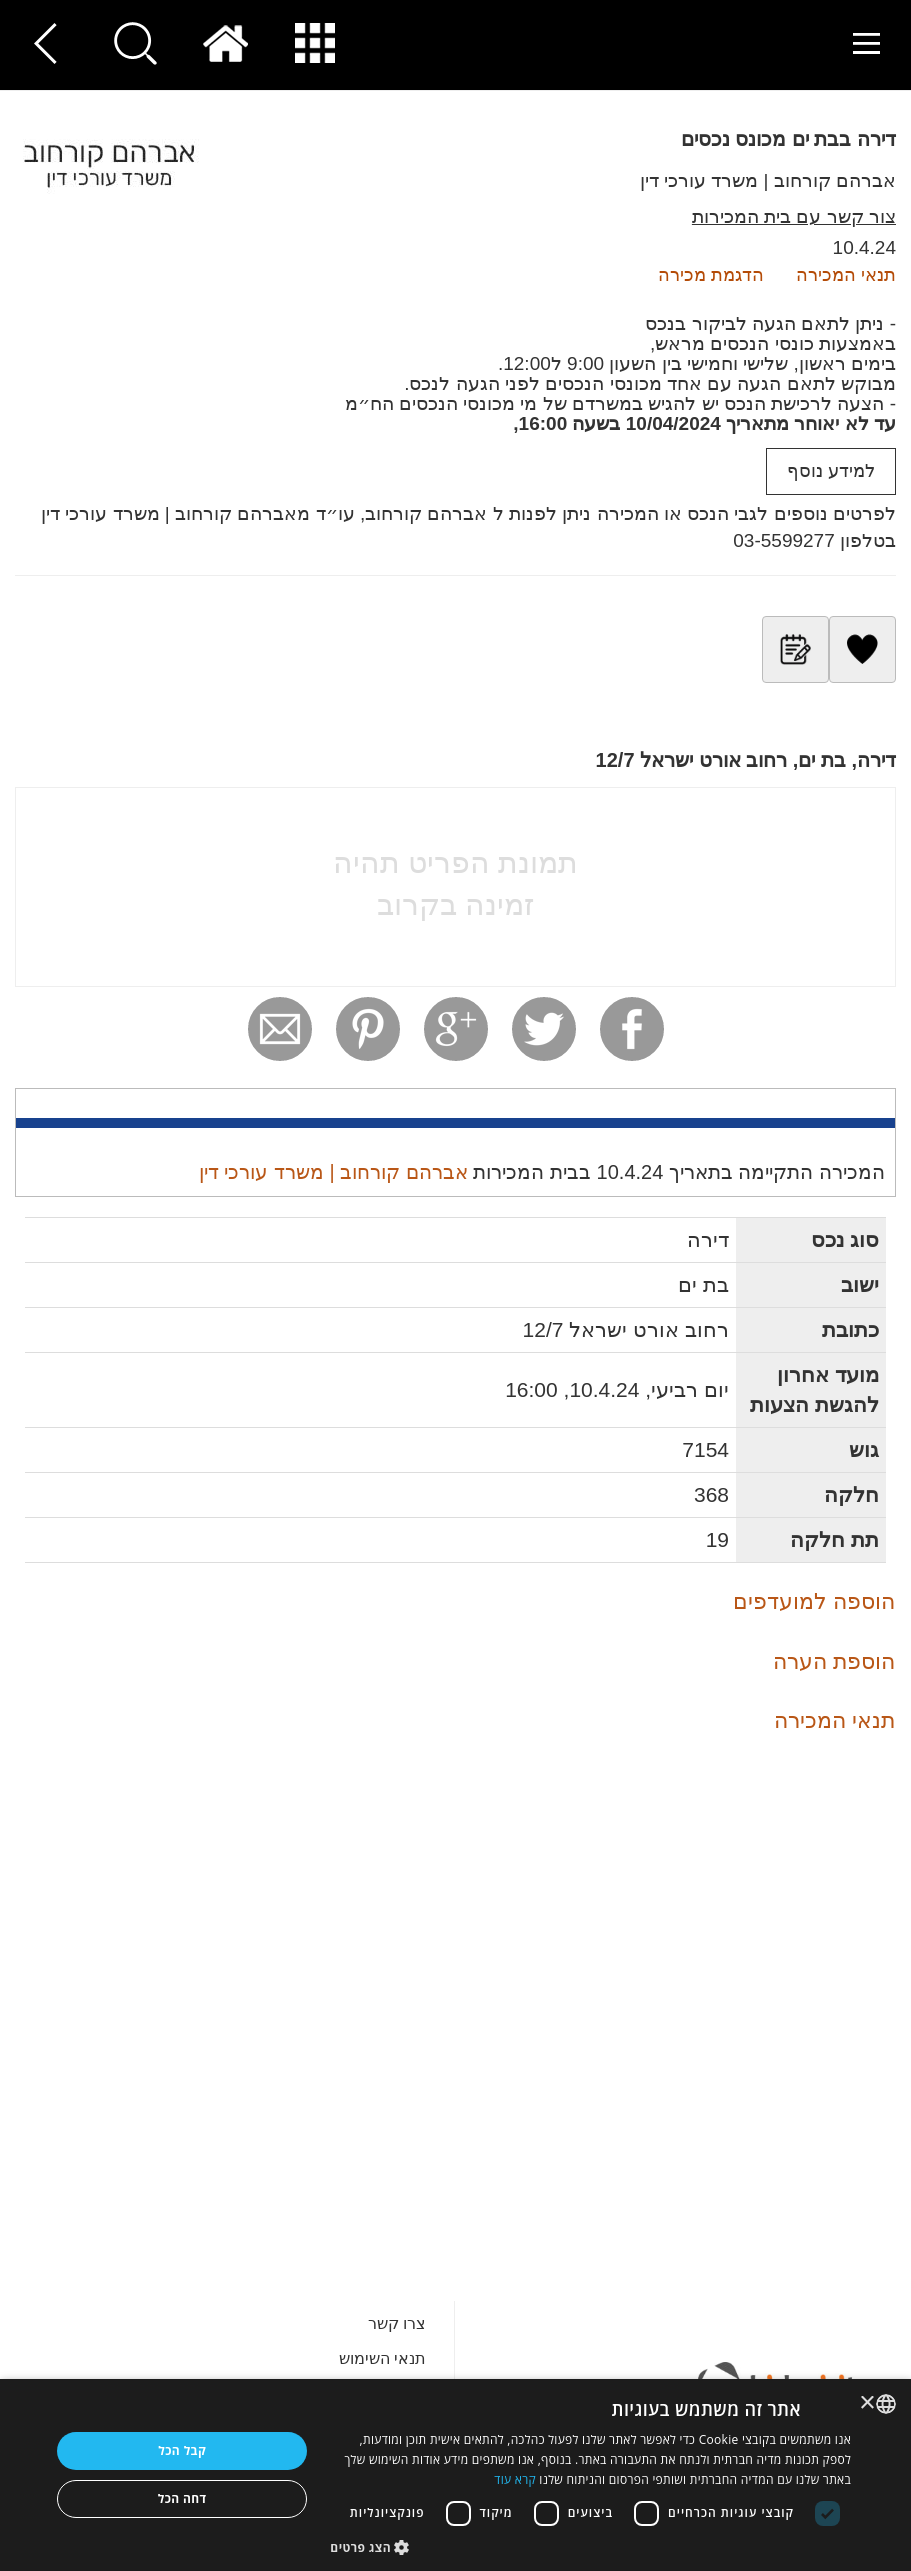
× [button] (868, 2403)
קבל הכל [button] (182, 2450)
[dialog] (455, 2475)
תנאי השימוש (382, 2358)
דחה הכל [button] (182, 2498)
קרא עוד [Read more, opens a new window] (515, 2479)
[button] (590, 2546)
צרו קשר (397, 2323)
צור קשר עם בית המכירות (794, 216)
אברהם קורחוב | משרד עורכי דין (768, 180)
